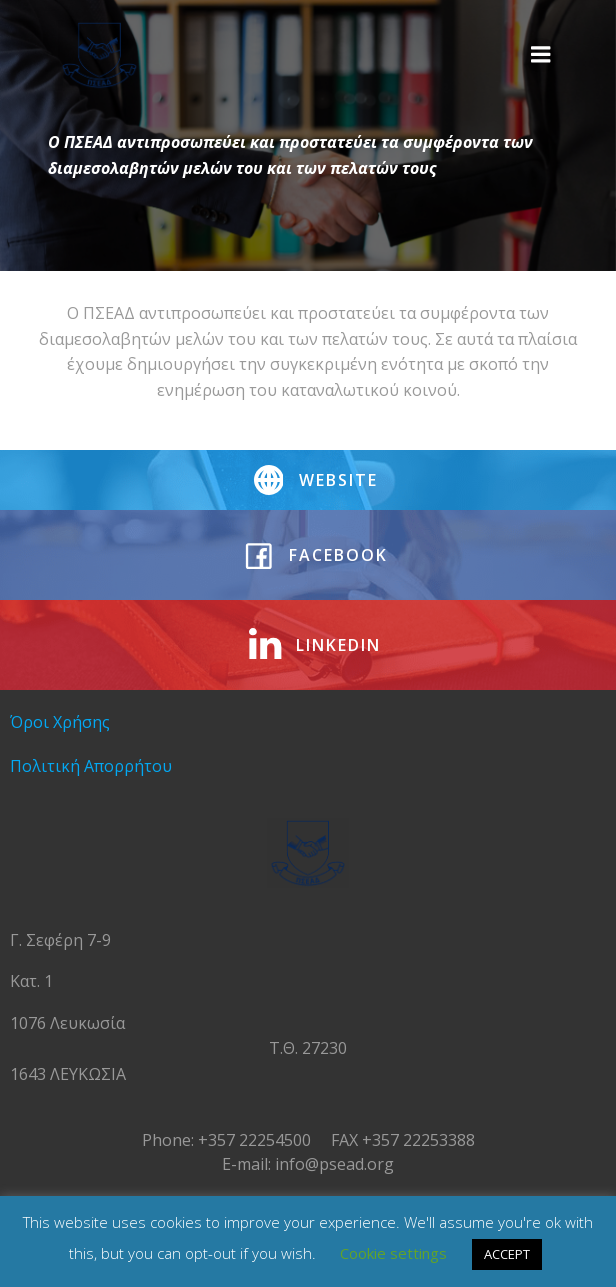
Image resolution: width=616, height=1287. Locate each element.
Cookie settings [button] (393, 1253)
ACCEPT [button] (507, 1254)
